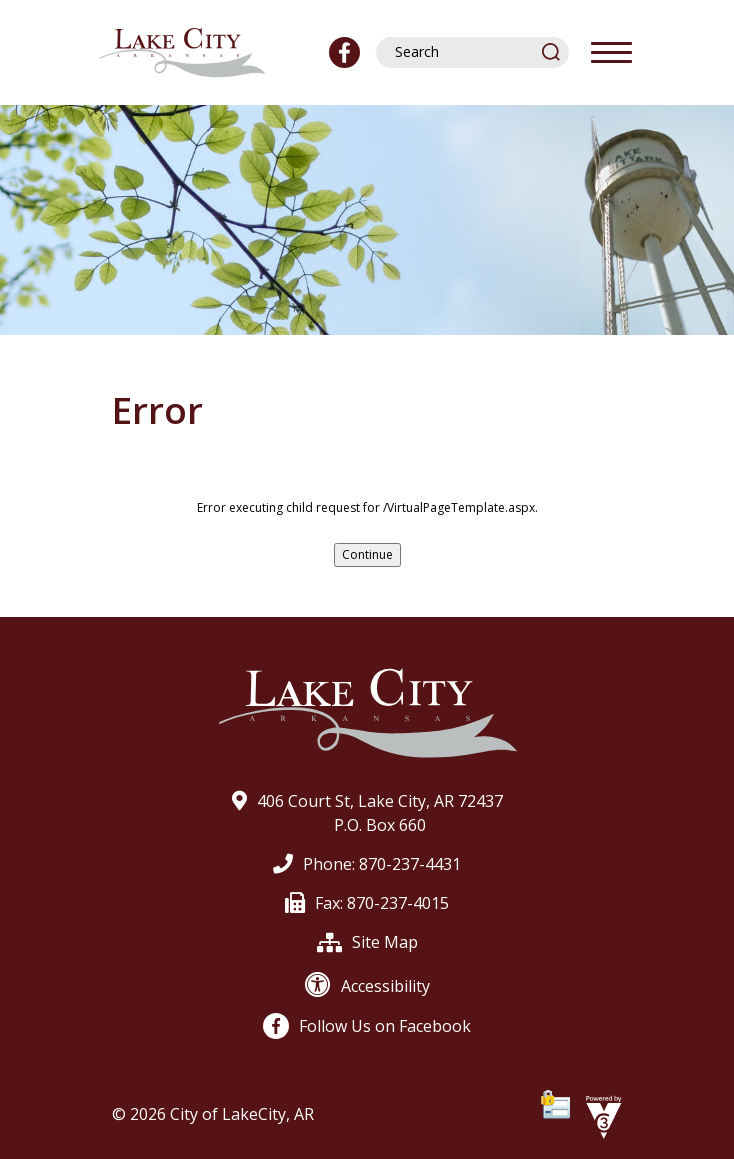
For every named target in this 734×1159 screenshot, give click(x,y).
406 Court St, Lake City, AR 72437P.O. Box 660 (367, 813)
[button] (552, 51)
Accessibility (367, 986)
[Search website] (463, 52)
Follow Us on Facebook (367, 1026)
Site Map (367, 942)
